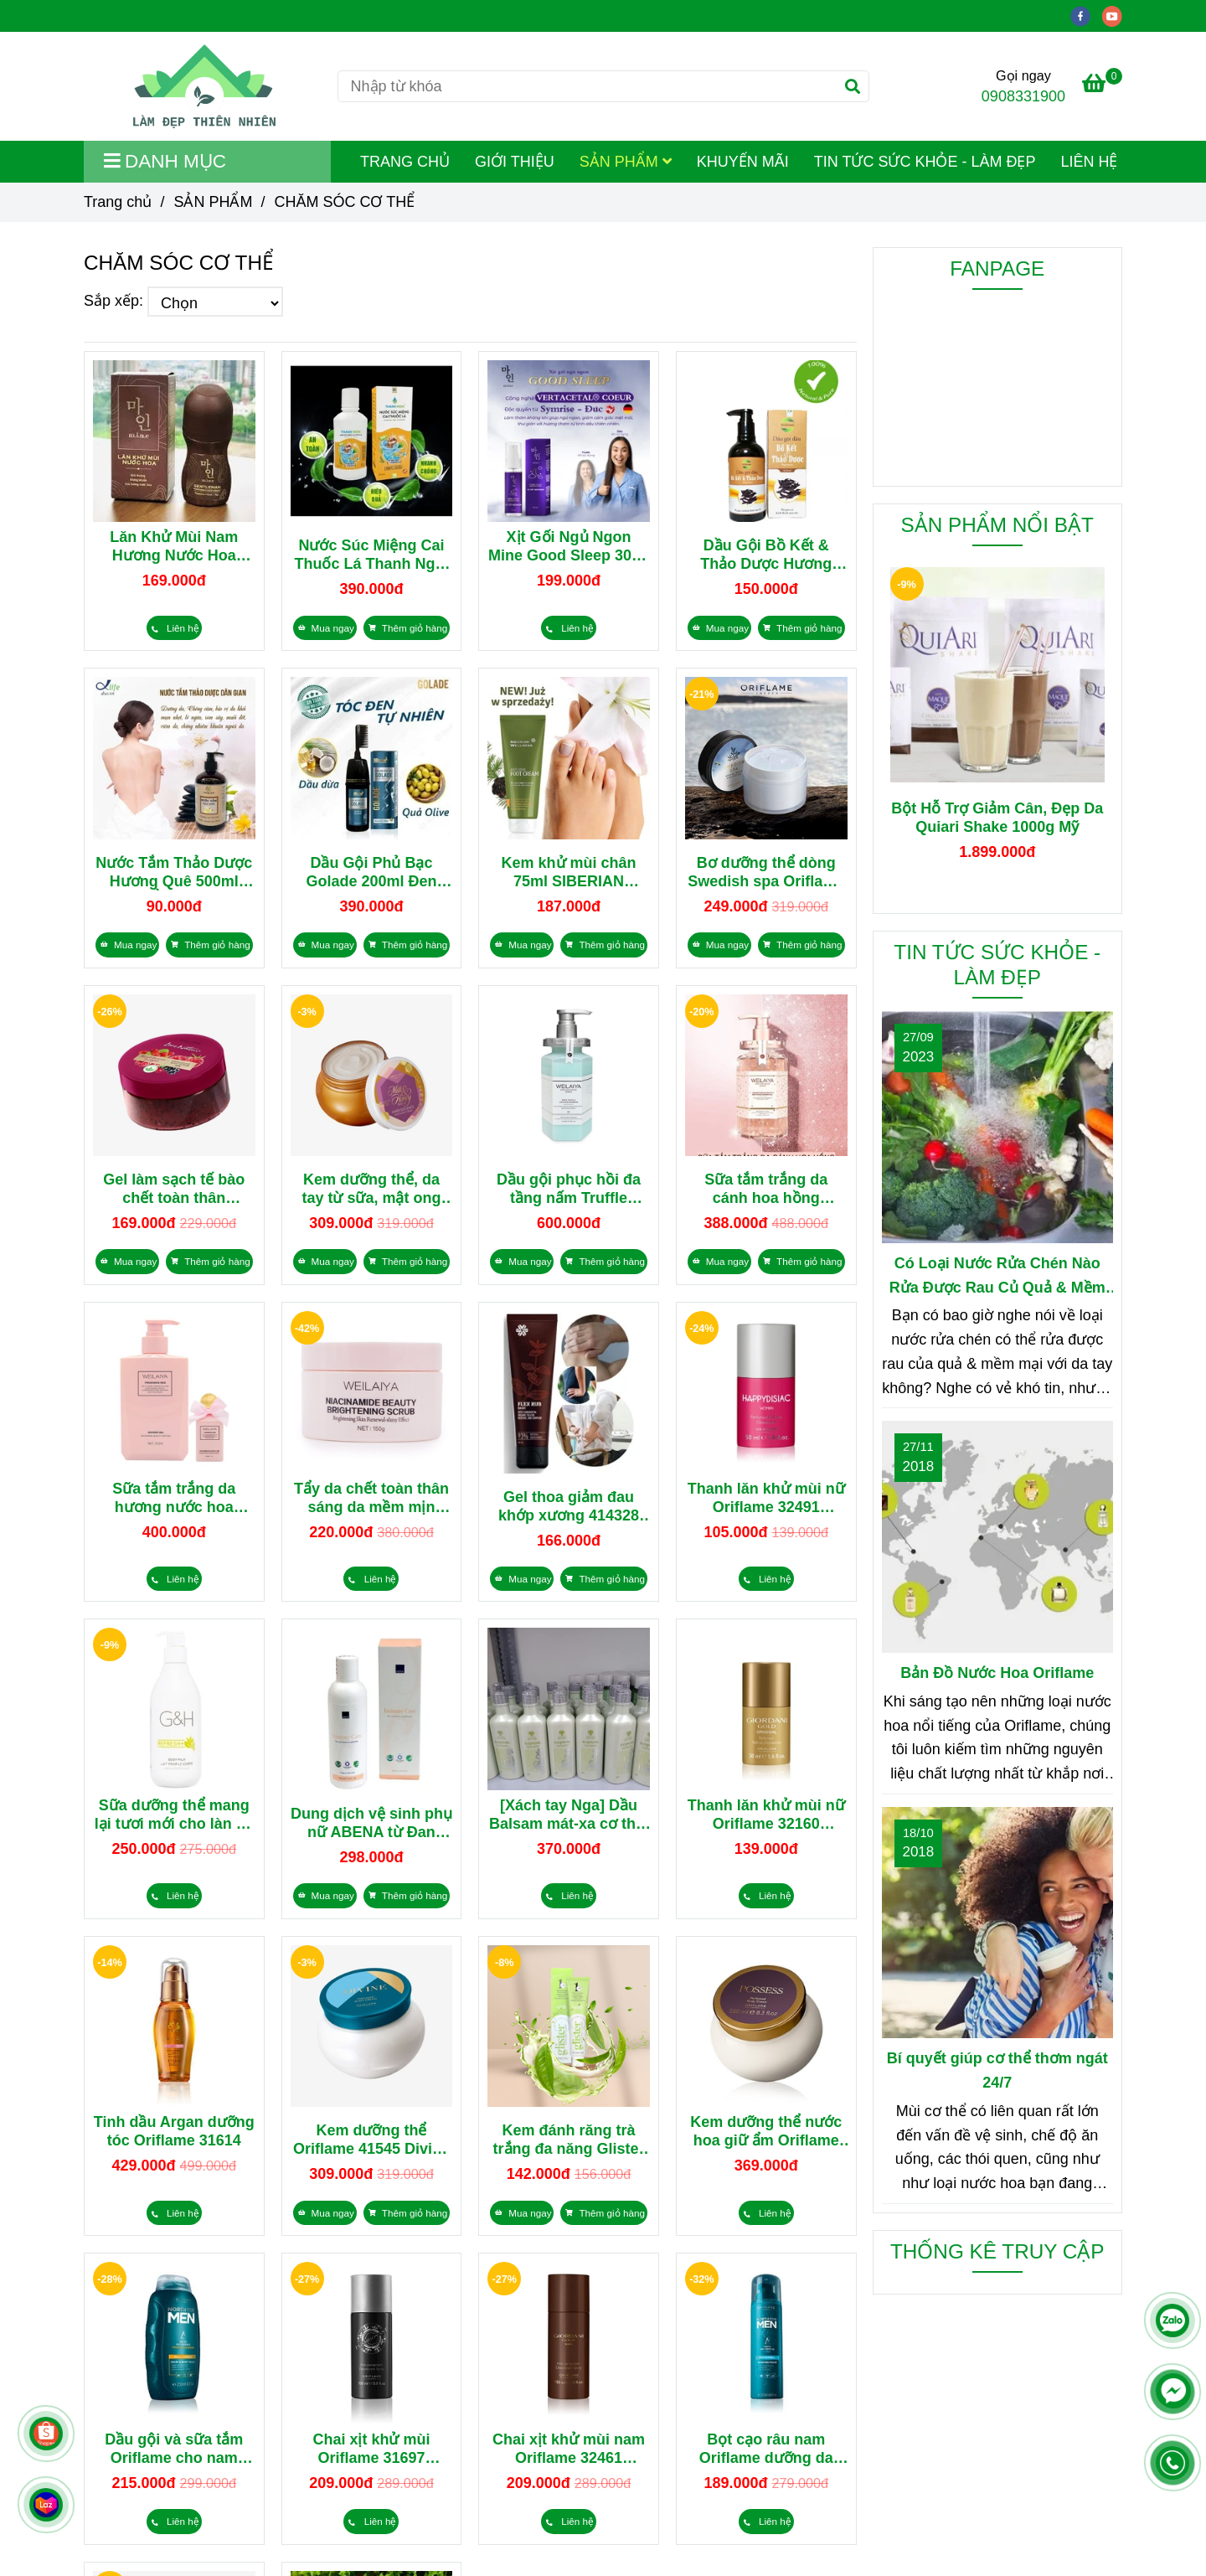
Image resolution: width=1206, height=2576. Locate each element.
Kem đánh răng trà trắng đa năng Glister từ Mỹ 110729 (569, 2140)
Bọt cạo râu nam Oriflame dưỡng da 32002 (766, 2449)
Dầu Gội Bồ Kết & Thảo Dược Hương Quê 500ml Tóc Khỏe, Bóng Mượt (766, 555)
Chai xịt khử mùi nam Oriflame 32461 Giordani (568, 2449)
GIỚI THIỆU (514, 161)
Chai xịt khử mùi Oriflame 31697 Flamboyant (371, 2449)
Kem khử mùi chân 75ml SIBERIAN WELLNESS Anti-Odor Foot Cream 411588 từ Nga (568, 872)
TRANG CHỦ (405, 161)
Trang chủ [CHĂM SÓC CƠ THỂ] (118, 202)
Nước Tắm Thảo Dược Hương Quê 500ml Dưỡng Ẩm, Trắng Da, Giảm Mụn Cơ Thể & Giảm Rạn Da (173, 872)
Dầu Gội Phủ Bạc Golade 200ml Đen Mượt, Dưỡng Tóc (371, 872)
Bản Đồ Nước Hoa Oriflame (997, 1673)
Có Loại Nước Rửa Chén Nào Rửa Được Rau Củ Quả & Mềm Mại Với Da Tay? (997, 1277)
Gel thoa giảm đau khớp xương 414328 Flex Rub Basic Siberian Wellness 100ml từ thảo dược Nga (568, 1507)
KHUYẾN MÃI (743, 161)
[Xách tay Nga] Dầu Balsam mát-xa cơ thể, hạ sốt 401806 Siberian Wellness (568, 1815)
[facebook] (1086, 15)
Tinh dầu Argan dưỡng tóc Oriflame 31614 (174, 2131)
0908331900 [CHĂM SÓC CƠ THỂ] (1023, 96)
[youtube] (1116, 15)
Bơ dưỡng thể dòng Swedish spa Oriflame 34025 (766, 872)
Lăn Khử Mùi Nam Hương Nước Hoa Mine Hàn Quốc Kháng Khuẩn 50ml (174, 547)
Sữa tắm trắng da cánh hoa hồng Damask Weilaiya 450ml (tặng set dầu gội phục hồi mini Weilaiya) (766, 1189)
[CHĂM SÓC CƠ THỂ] (204, 86)
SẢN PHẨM (626, 161)
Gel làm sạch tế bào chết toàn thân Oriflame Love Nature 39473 (174, 1189)
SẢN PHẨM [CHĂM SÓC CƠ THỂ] (212, 202)
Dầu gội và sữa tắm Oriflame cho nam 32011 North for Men (173, 2449)
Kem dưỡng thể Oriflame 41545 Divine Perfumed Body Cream (371, 2140)
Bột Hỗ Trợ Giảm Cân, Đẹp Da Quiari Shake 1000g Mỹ (997, 817)
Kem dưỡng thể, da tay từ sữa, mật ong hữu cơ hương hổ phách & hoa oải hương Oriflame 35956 (371, 1189)
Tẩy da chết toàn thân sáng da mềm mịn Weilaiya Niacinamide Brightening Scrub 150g (371, 1498)
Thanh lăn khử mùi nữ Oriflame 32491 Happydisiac (766, 1498)
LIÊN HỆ (1088, 161)
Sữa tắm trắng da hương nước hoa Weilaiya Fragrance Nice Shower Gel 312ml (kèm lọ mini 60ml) (174, 1498)
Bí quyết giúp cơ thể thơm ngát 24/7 (997, 2070)
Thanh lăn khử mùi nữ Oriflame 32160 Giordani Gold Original (766, 1815)
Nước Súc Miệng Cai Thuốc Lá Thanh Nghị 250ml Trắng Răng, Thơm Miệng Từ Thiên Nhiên (371, 555)
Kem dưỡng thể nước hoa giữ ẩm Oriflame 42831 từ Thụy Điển (766, 2132)
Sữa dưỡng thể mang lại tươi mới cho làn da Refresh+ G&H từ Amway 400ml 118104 (174, 1815)
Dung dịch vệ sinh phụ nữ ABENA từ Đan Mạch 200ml (371, 1823)
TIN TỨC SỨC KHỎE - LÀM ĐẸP (925, 161)
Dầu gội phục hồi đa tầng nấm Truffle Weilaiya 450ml (569, 1189)
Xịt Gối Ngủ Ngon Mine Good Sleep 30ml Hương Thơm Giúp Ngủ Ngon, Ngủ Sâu (568, 547)
